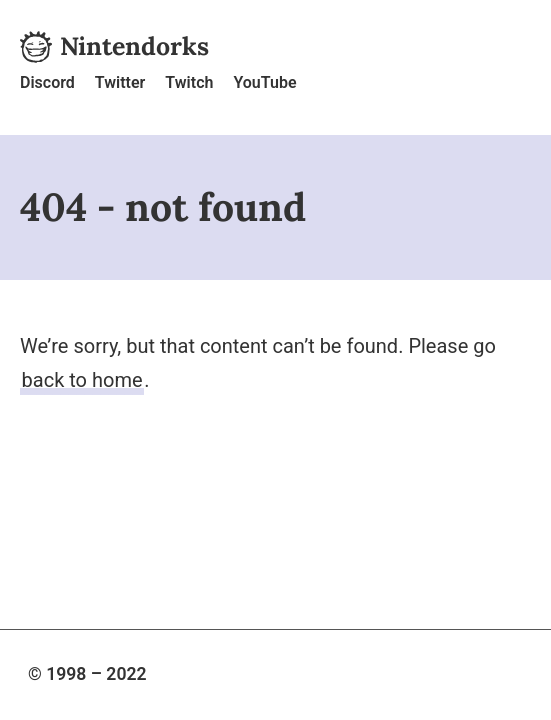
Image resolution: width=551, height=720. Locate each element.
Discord (47, 82)
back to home (82, 380)
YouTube (264, 82)
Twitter (120, 82)
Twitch (189, 82)
